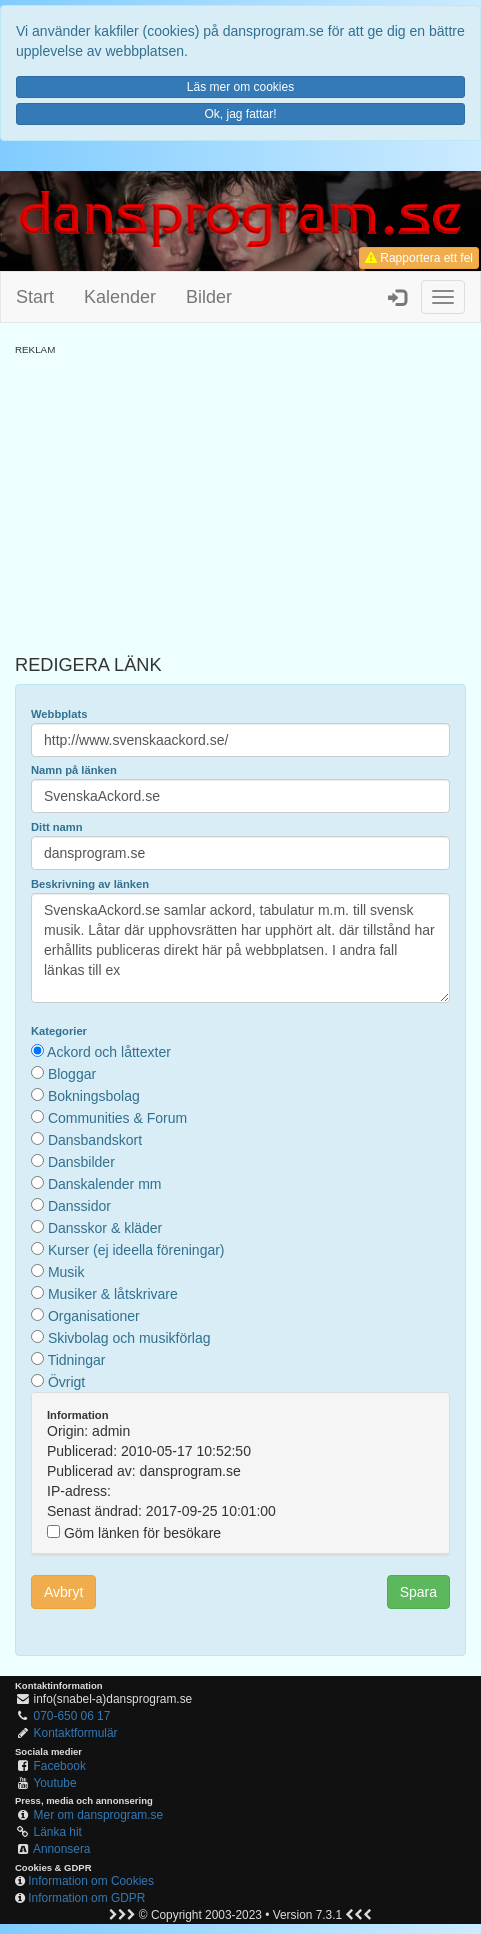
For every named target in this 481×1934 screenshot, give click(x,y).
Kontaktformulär (76, 1733)
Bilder (209, 297)
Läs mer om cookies (240, 87)
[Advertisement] (240, 497)
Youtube (54, 1783)
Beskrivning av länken (90, 884)
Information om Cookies (91, 1881)
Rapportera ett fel (419, 258)
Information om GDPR (86, 1898)
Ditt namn (57, 827)
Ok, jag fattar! (240, 114)
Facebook (60, 1766)
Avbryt (63, 1592)
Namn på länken (74, 770)
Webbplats (59, 714)
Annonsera (62, 1849)
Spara (418, 1592)
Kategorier (59, 1031)
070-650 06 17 (72, 1716)
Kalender (120, 297)
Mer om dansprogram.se (99, 1815)
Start (35, 297)
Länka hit (58, 1832)
